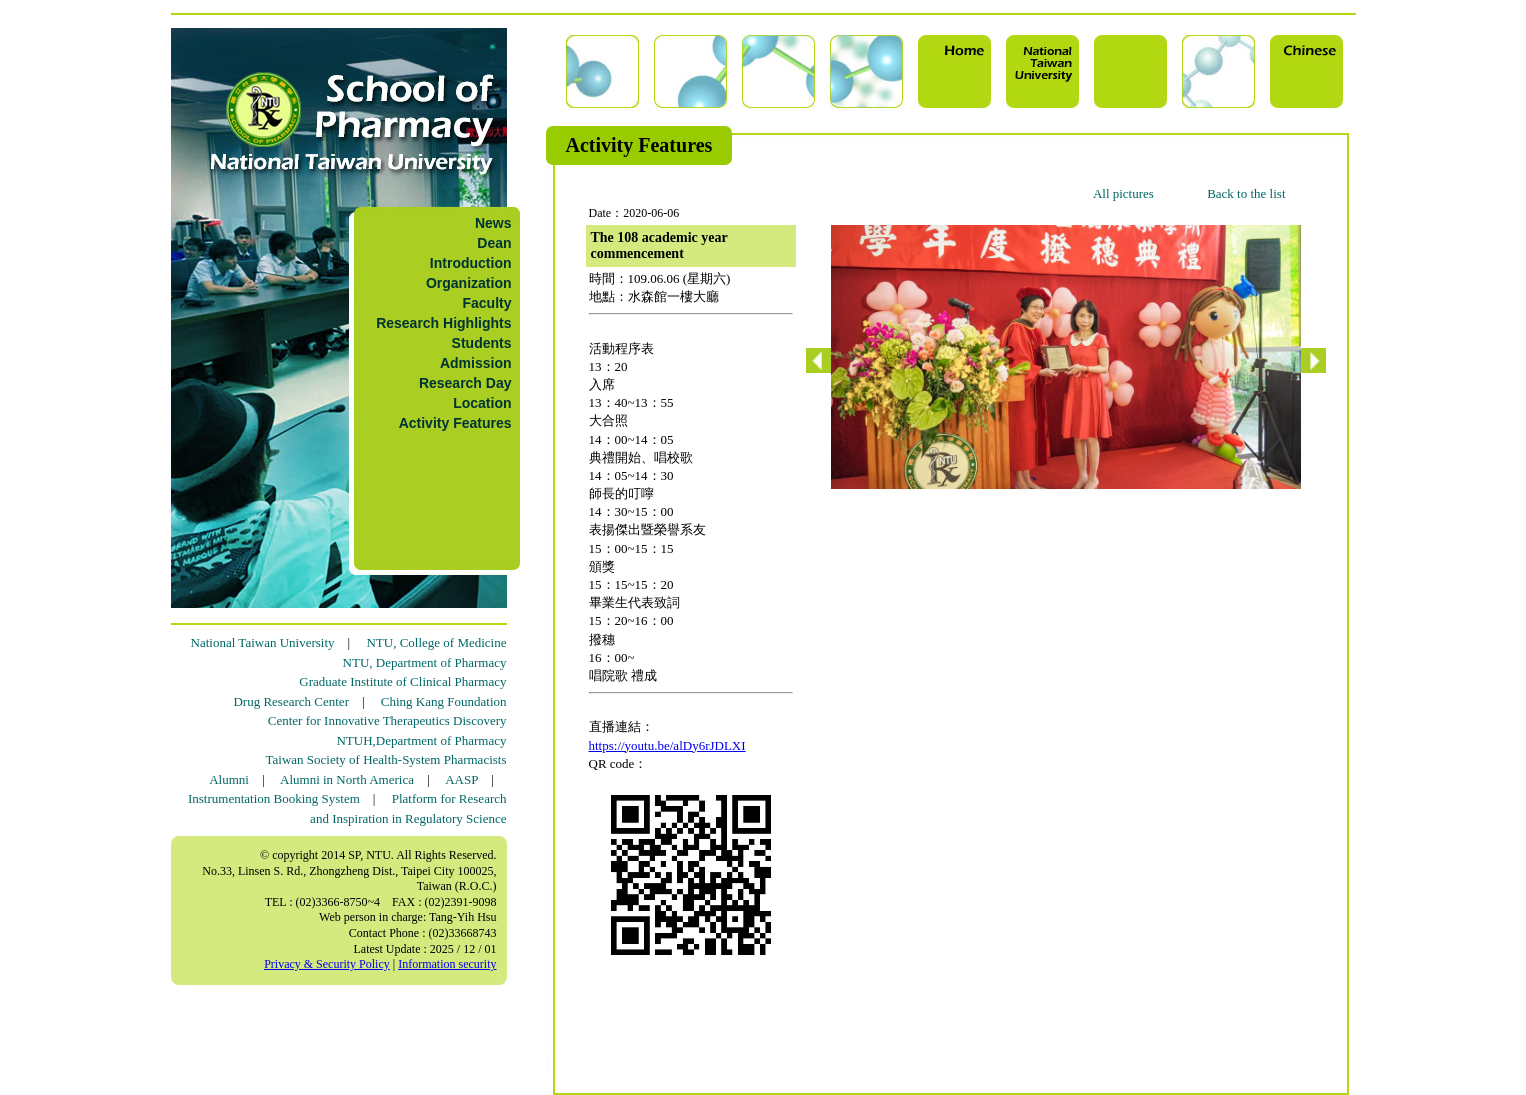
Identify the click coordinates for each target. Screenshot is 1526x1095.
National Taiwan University (263, 642)
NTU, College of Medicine (436, 642)
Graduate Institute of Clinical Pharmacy (402, 681)
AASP (461, 779)
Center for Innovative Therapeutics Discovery (387, 720)
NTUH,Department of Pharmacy (421, 740)
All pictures (1123, 193)
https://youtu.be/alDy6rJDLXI (667, 745)
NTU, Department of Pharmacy (425, 662)
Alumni (229, 779)
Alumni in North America (347, 779)
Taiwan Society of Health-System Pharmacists (386, 759)
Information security (447, 964)
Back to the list (1246, 193)
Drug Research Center (291, 701)
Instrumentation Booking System (274, 798)
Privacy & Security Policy (327, 964)
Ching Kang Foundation (444, 701)
